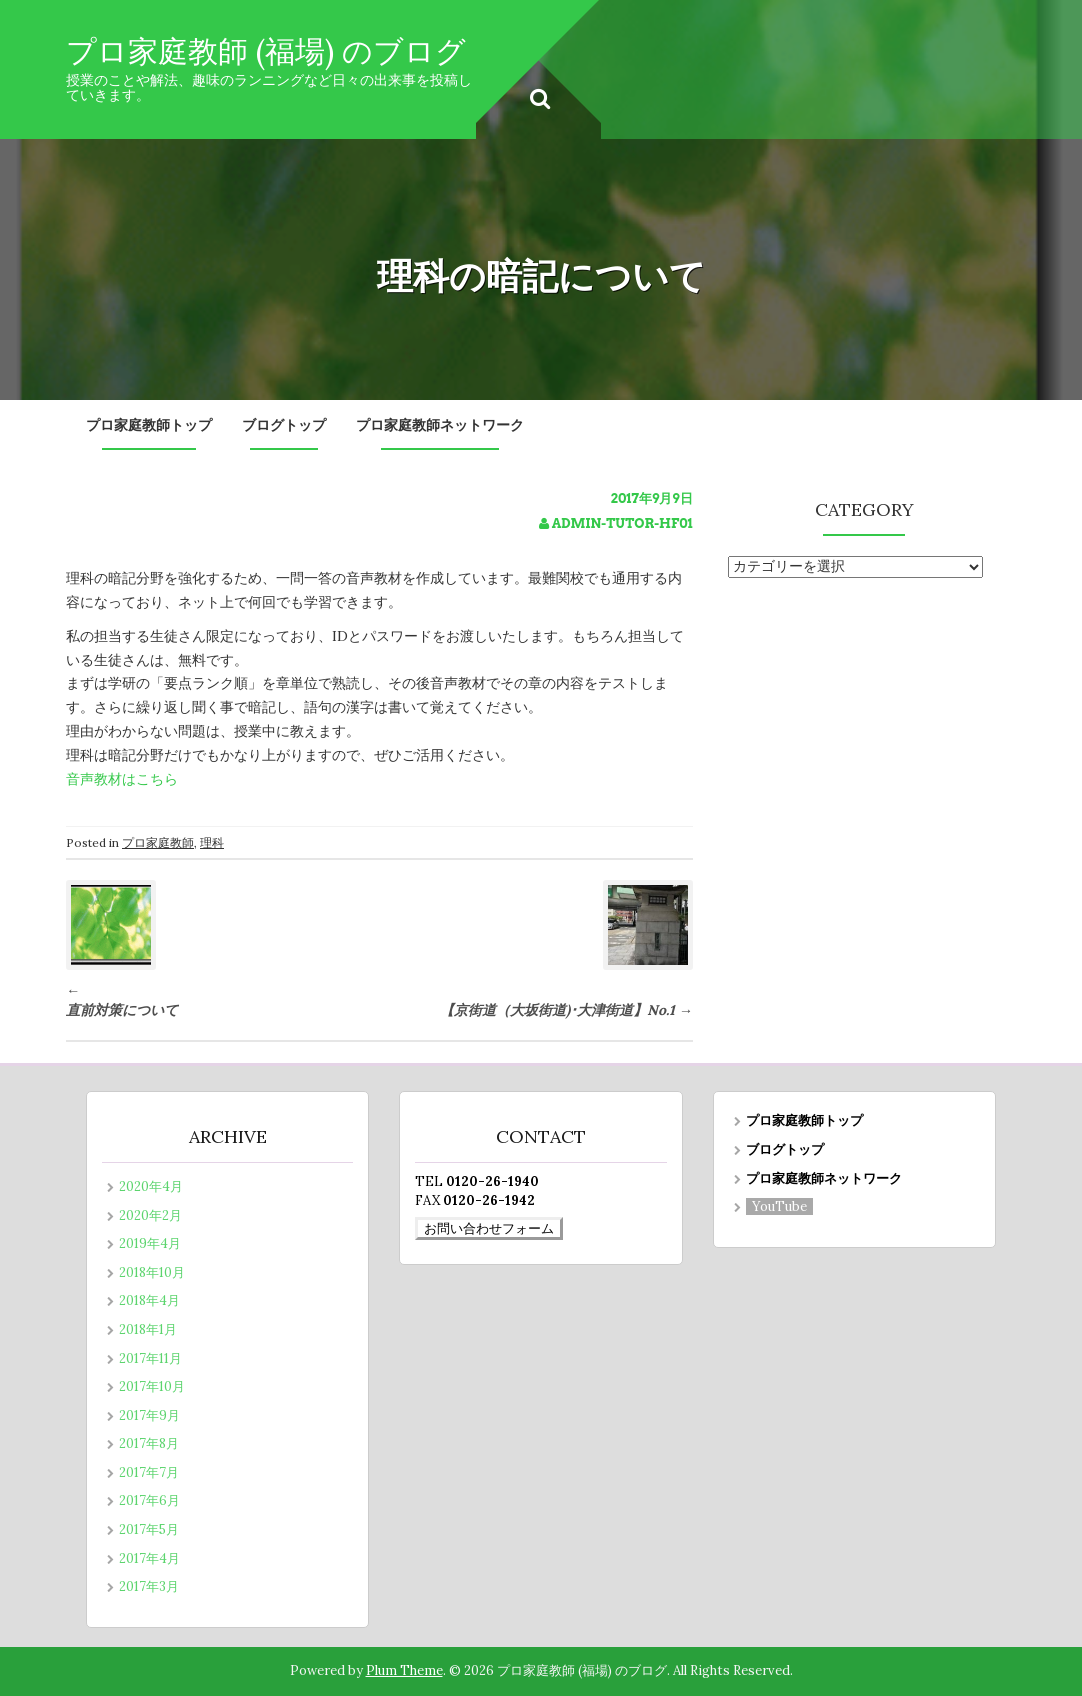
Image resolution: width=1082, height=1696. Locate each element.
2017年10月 (152, 1386)
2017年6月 (149, 1500)
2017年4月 (149, 1558)
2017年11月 (150, 1358)
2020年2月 (150, 1215)
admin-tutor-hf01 (622, 523)
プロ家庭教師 (158, 842)
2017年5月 (149, 1529)
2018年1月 (148, 1329)
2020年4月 (151, 1186)
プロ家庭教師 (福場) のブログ (266, 51)
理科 (212, 842)
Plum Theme (404, 1670)
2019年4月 (150, 1243)
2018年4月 (149, 1300)
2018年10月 (152, 1272)
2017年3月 (149, 1586)
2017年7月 (149, 1472)
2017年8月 (149, 1443)
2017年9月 (149, 1415)
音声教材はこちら (122, 779)
